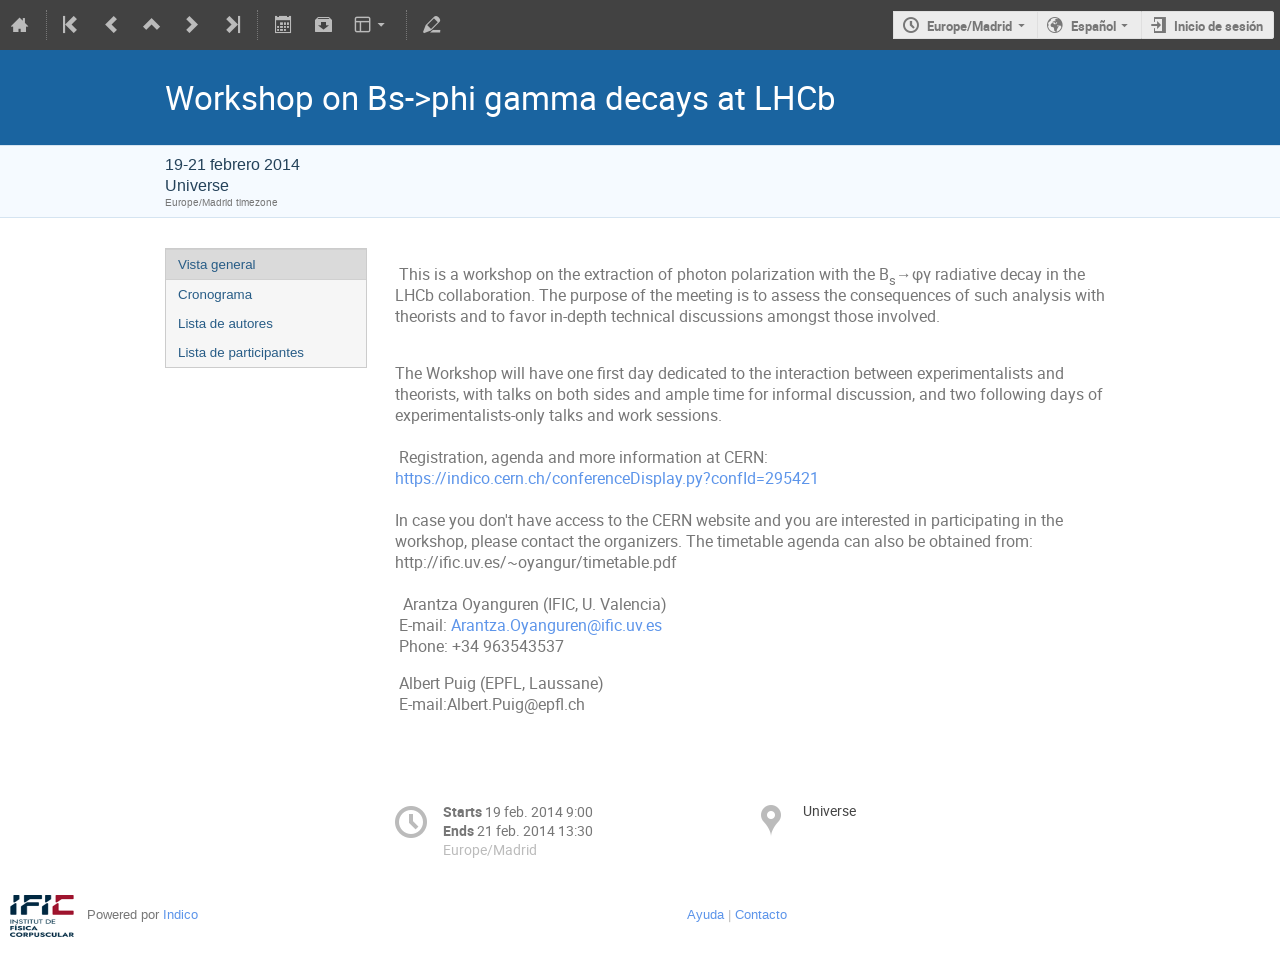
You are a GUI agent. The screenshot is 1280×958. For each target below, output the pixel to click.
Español (1093, 26)
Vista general (217, 264)
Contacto (761, 914)
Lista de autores (225, 323)
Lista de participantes (241, 352)
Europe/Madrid (969, 26)
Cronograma (215, 294)
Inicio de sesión (1218, 26)
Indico (180, 914)
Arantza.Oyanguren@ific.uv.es (556, 625)
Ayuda (705, 914)
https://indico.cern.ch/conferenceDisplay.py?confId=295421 (607, 478)
